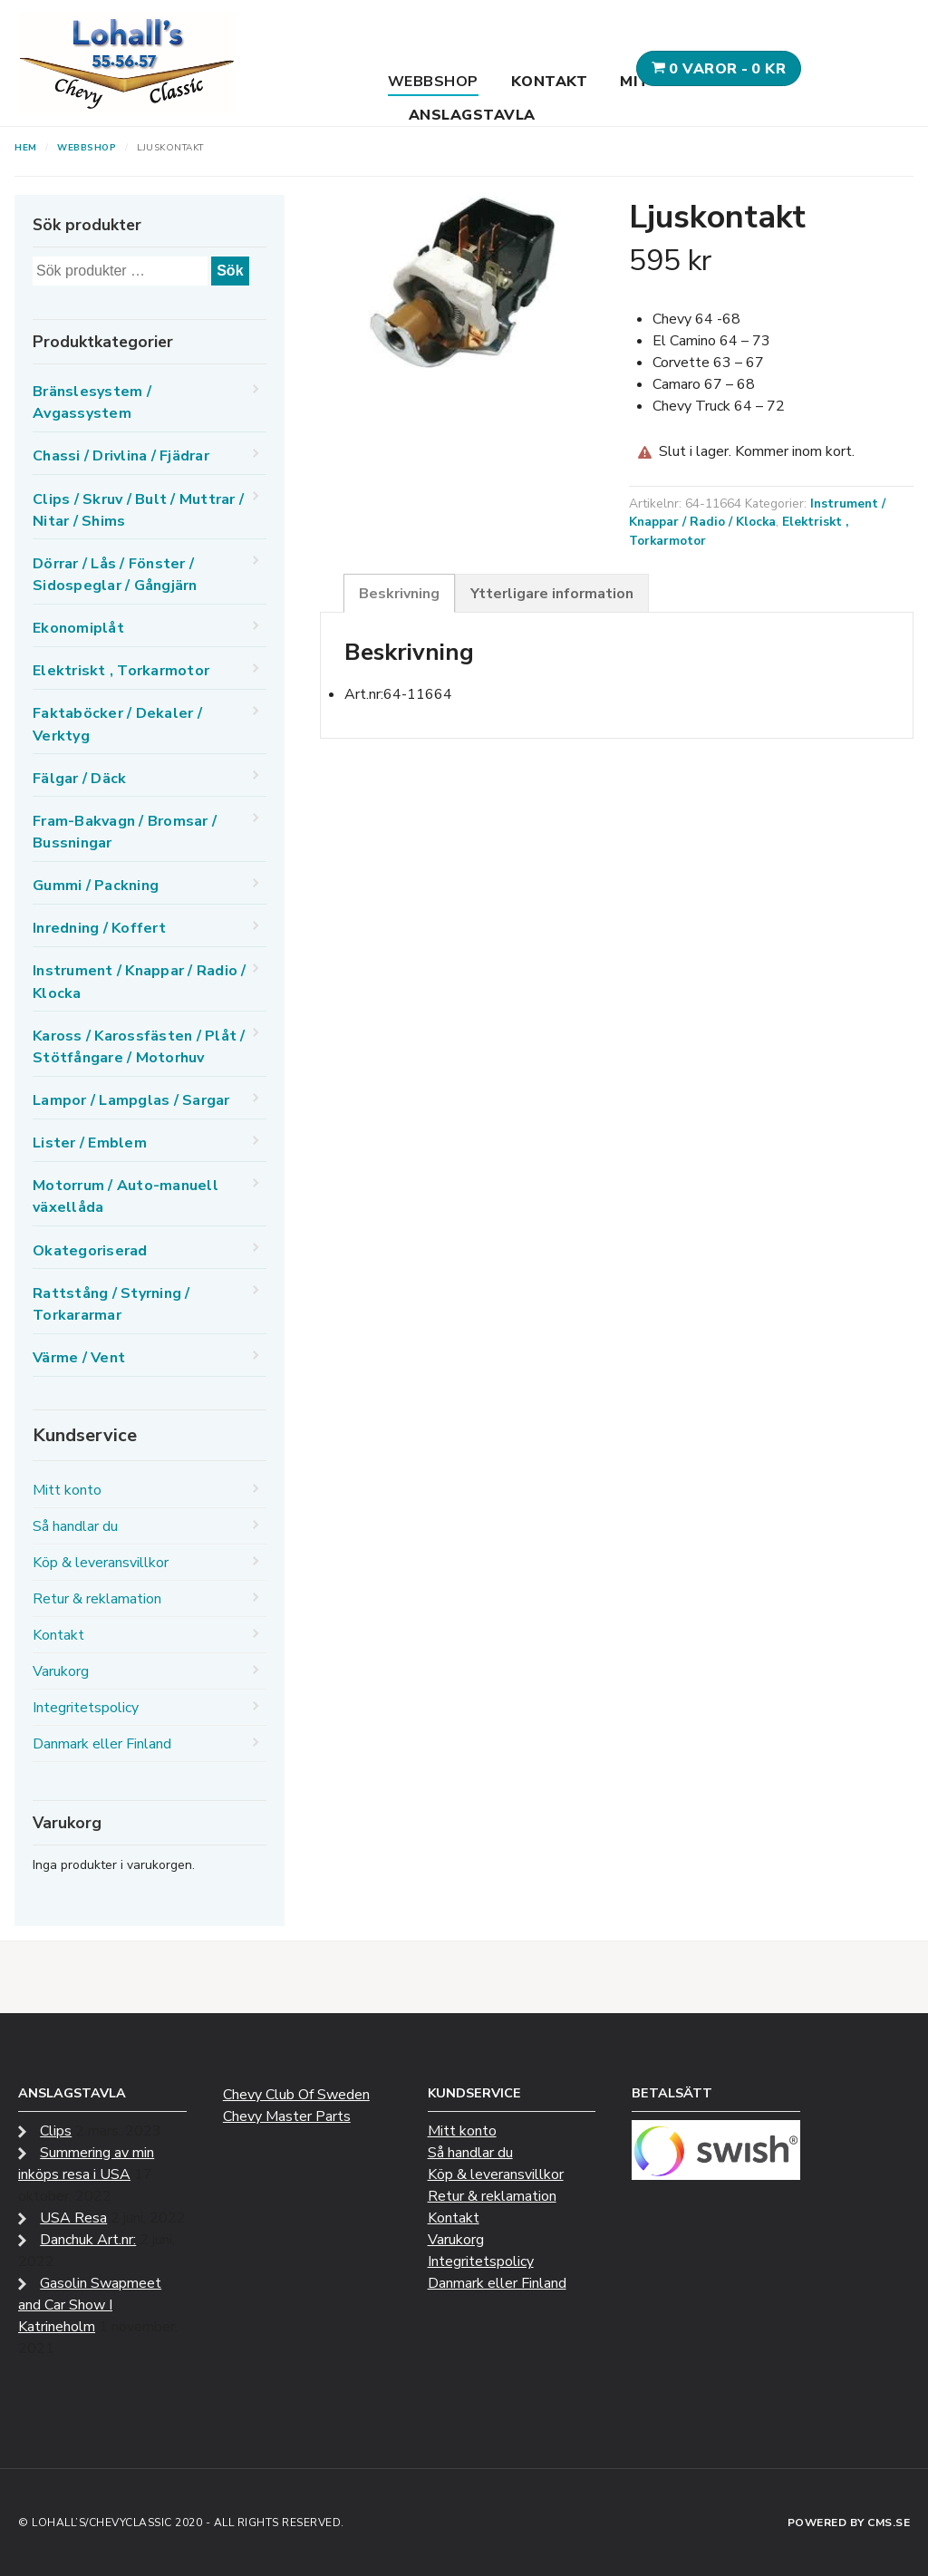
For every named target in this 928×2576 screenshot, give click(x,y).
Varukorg (61, 1671)
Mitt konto (67, 1490)
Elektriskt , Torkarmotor (121, 671)
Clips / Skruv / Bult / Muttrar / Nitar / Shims (138, 510)
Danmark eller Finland (102, 1744)
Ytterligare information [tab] (551, 594)
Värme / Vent (79, 1358)
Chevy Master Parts (287, 2116)
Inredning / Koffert (99, 928)
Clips (56, 2131)
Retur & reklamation (97, 1599)
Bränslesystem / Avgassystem (92, 402)
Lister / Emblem (90, 1143)
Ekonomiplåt (78, 628)
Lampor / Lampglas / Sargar (131, 1100)
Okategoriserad (90, 1251)
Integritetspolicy (86, 1708)
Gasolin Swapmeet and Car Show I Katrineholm (89, 2305)
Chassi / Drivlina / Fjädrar (121, 456)
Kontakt (549, 82)
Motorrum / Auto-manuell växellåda (125, 1196)
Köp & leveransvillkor (101, 1563)
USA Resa (73, 2218)
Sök (230, 270)
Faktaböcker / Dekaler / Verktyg (117, 724)
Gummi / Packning (96, 886)
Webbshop (433, 82)
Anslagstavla (472, 115)
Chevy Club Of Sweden (296, 2095)
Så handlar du (75, 1526)
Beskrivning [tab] (399, 594)
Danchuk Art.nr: (88, 2240)
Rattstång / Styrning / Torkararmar (111, 1304)
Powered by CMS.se (849, 2522)
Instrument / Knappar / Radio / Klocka (757, 513)
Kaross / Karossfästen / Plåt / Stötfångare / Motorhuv (139, 1047)
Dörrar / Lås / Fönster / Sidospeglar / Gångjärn (115, 575)
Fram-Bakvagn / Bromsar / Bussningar (125, 832)
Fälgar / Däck (79, 779)
